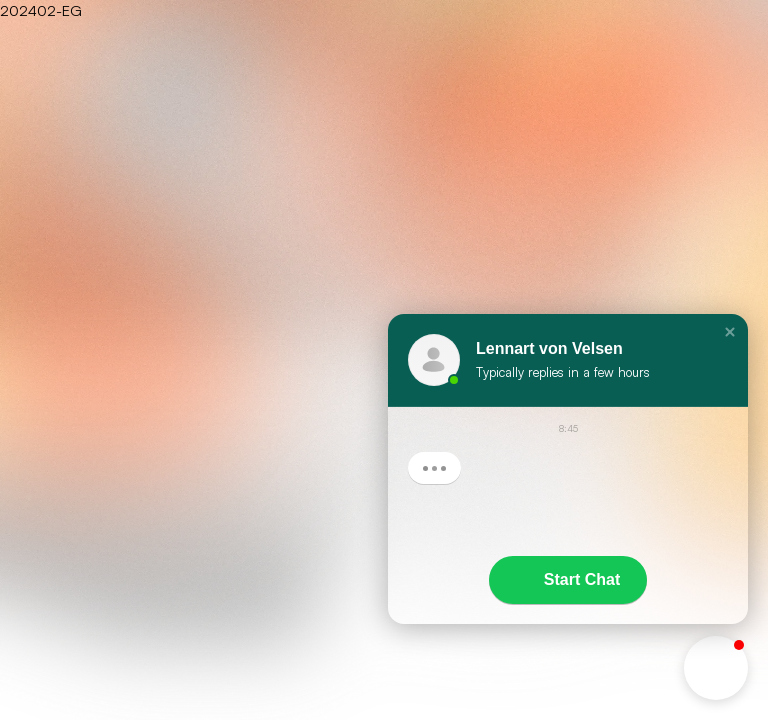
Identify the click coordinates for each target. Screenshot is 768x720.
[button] (730, 332)
